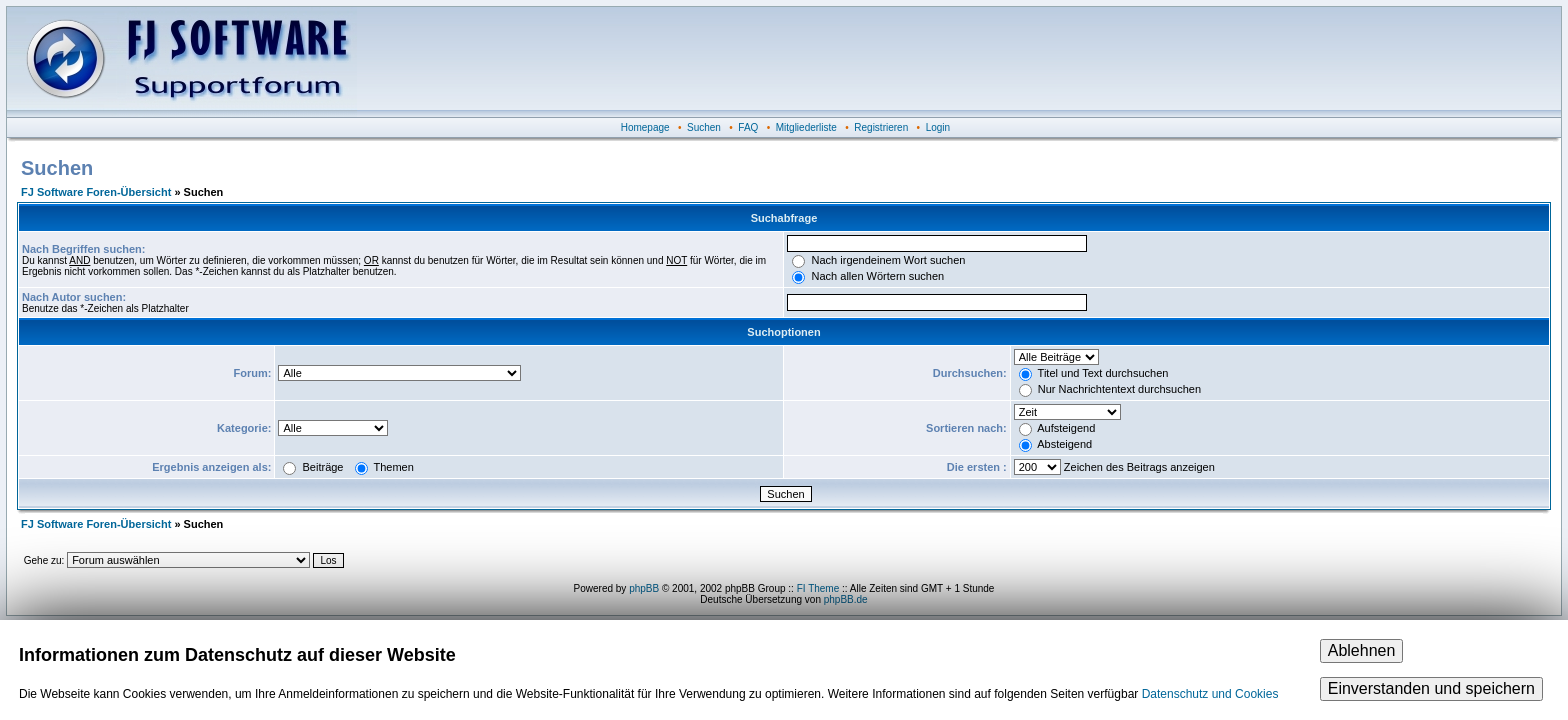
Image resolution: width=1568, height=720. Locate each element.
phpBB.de (846, 599)
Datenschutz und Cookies (1210, 694)
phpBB (644, 588)
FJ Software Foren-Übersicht (96, 192)
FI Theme (818, 588)
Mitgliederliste (806, 127)
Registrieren (881, 127)
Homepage (645, 127)
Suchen (704, 127)
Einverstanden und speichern (1431, 688)
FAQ (748, 127)
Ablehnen (1362, 650)
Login (938, 127)
